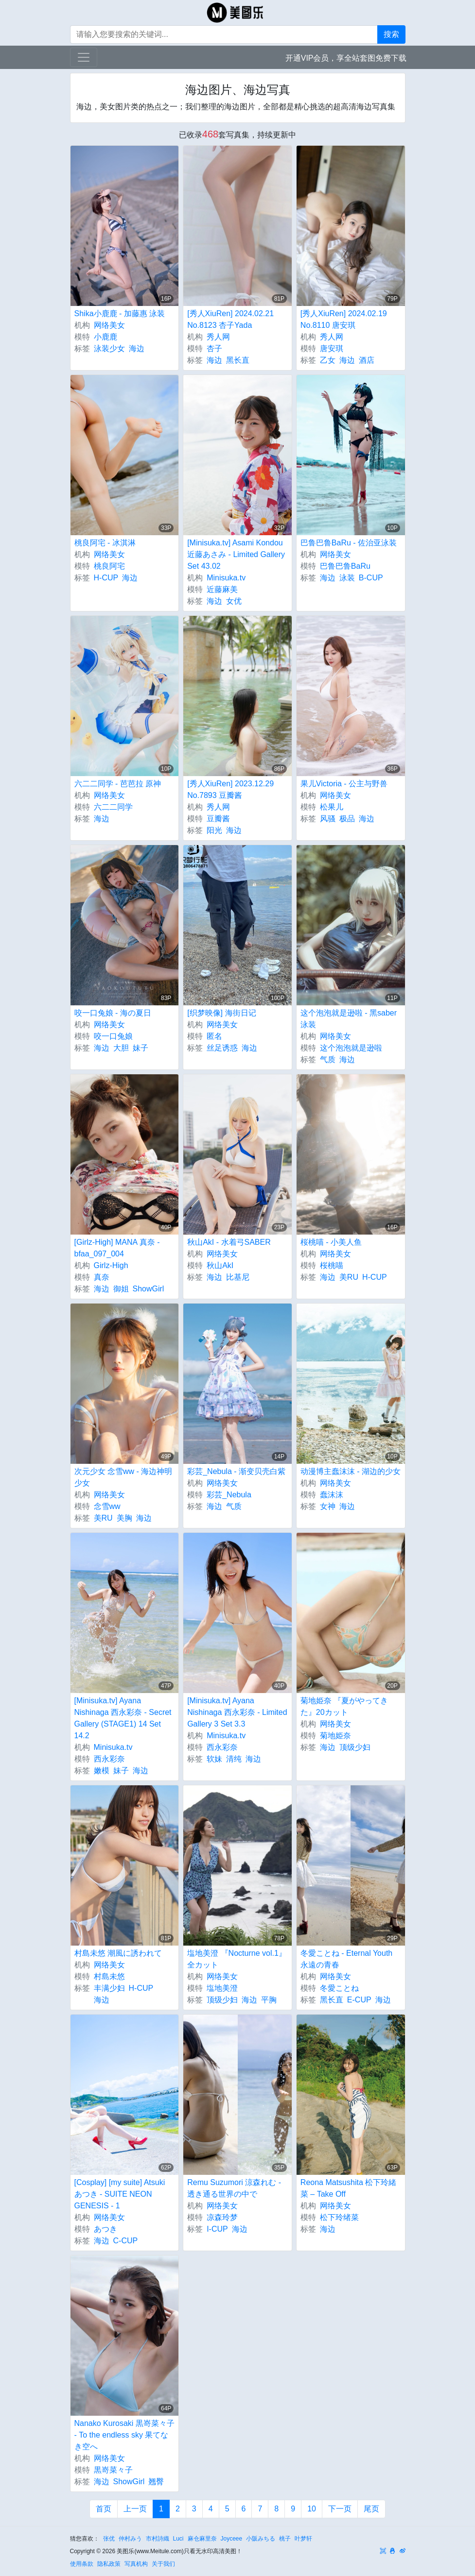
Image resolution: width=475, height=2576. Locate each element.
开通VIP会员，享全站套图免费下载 (346, 58)
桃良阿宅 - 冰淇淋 (105, 543)
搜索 (391, 34)
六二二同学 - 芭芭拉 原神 (117, 784)
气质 (327, 1059)
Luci (178, 2538)
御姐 (121, 1289)
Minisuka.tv (226, 578)
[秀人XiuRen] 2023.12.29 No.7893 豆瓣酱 (230, 789)
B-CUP (371, 578)
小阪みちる (260, 2538)
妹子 (140, 1048)
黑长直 (237, 360)
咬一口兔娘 (113, 1036)
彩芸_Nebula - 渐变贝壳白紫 (236, 1471)
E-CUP (359, 2000)
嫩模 (101, 1770)
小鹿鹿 (105, 337)
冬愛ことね (339, 1988)
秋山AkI (220, 1265)
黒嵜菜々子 (113, 2470)
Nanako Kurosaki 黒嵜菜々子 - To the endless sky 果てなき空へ (124, 2435)
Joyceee (232, 2538)
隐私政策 (109, 2563)
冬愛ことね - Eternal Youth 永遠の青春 (346, 1959)
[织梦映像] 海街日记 (221, 1013)
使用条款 (81, 2563)
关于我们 (163, 2563)
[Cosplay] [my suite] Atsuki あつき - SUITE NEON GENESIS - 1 (119, 2194)
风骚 (327, 818)
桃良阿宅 (109, 566)
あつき (105, 2229)
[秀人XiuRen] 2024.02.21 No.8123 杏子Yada (230, 319)
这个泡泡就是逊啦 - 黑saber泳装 (348, 1019)
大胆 (121, 1048)
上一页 (135, 2509)
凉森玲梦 (222, 2217)
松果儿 (331, 807)
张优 (109, 2538)
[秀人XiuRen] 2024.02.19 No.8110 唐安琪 (343, 319)
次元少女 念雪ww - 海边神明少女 (123, 1477)
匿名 (214, 1036)
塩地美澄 (222, 1988)
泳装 (347, 578)
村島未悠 (109, 1976)
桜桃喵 (331, 1265)
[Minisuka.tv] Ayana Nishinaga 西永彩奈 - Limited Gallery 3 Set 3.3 (237, 1712)
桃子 (285, 2538)
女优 (234, 601)
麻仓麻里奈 (202, 2538)
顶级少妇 (354, 1747)
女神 (327, 1506)
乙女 (327, 360)
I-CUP (217, 2229)
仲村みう (130, 2538)
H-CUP (106, 578)
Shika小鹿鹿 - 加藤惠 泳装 (119, 313)
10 (311, 2509)
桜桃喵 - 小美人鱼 (331, 1242)
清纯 (234, 1759)
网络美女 (109, 325)
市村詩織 (157, 2538)
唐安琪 (331, 348)
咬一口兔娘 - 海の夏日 (112, 1013)
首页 (103, 2509)
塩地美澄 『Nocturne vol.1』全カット (236, 1959)
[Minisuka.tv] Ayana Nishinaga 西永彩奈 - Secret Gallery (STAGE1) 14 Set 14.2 (123, 1718)
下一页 (340, 2509)
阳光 (214, 830)
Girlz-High (111, 1265)
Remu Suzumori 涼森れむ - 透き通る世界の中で (234, 2188)
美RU (348, 1277)
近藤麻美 (222, 589)
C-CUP (125, 2241)
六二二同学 (113, 807)
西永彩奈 (109, 1759)
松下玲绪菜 (339, 2217)
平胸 (269, 2000)
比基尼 (237, 1277)
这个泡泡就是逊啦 (351, 1048)
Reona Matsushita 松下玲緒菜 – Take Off (348, 2188)
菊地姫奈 (335, 1735)
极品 (347, 818)
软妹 (214, 1759)
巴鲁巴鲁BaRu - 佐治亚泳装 (348, 543)
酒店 (366, 360)
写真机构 (136, 2563)
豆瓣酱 (218, 818)
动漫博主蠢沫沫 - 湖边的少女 (350, 1471)
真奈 (101, 1277)
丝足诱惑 (222, 1048)
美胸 (124, 1518)
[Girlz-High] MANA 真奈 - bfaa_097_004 (117, 1248)
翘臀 (156, 2481)
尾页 (371, 2509)
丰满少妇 (109, 1988)
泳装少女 (109, 348)
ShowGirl (148, 1289)
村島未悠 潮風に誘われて (118, 1953)
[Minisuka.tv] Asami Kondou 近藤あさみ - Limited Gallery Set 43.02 (236, 554)
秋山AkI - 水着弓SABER (229, 1242)
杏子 (214, 348)
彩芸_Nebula (229, 1495)
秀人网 (218, 337)
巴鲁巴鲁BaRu (345, 566)
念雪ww (107, 1506)
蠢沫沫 (331, 1495)
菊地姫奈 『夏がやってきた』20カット (344, 1706)
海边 (136, 348)
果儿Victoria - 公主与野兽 (343, 784)
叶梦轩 (303, 2538)
